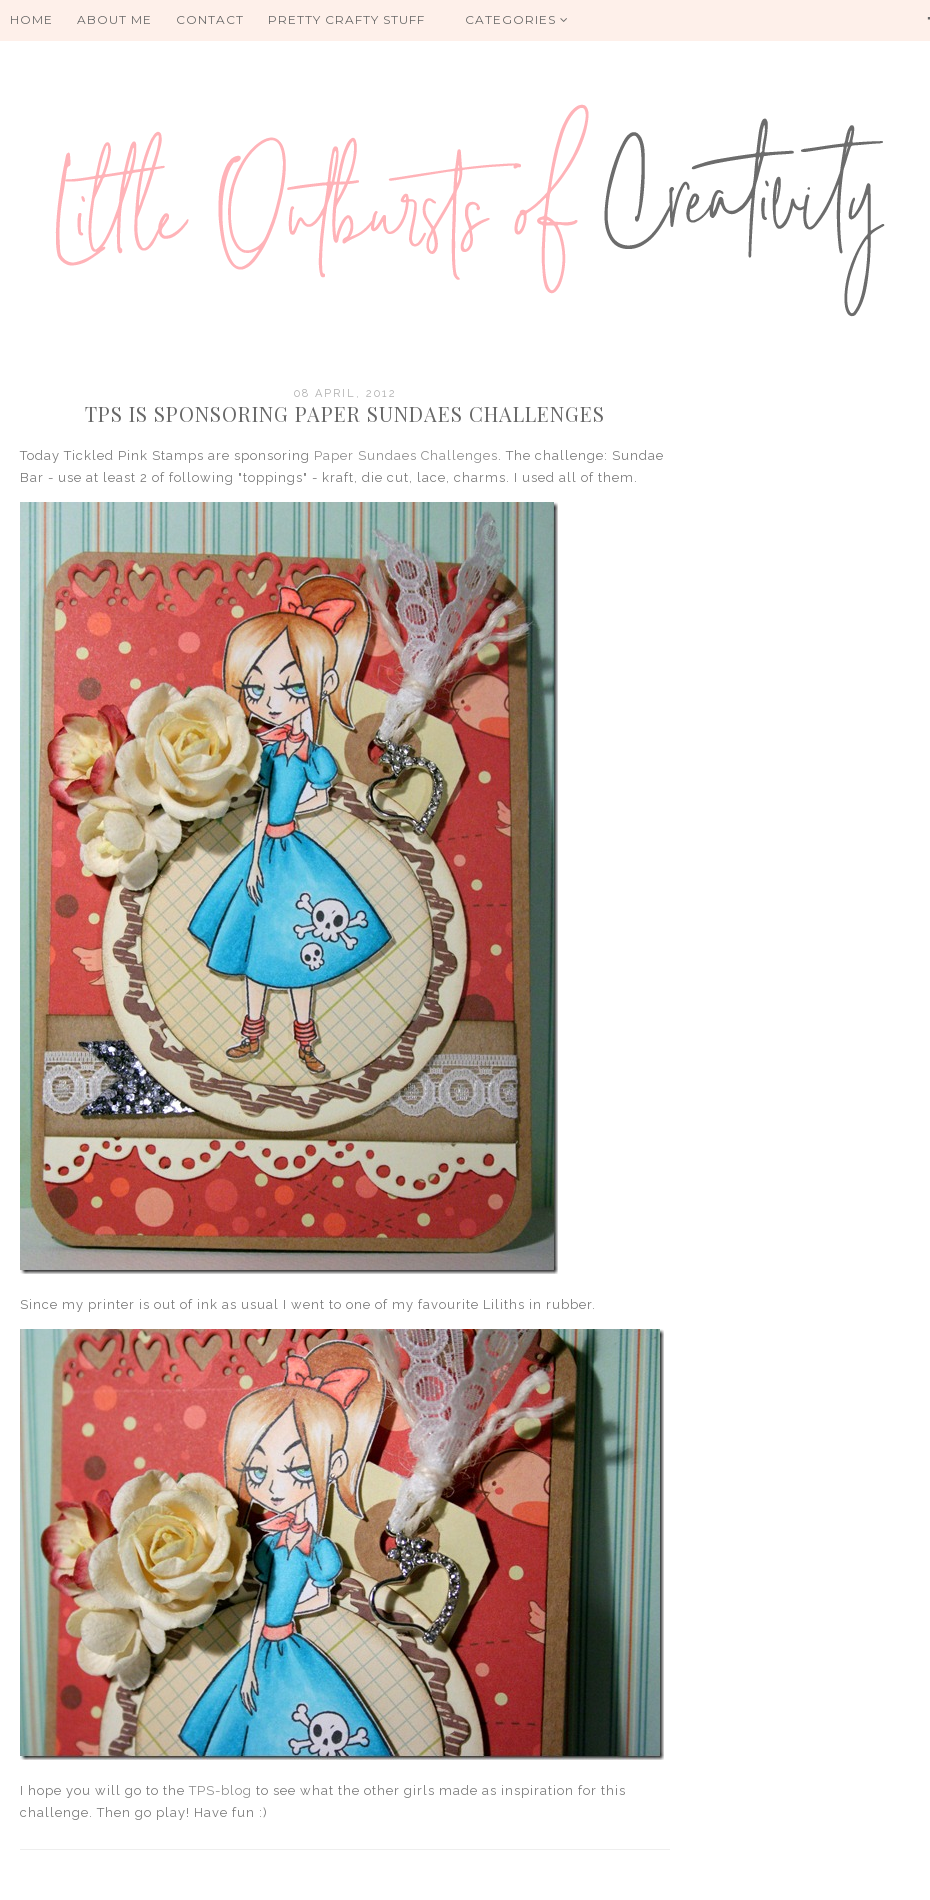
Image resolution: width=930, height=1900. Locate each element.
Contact (210, 19)
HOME (31, 19)
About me (114, 19)
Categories (517, 19)
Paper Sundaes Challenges (406, 455)
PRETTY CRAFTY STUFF (346, 19)
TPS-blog (220, 1790)
